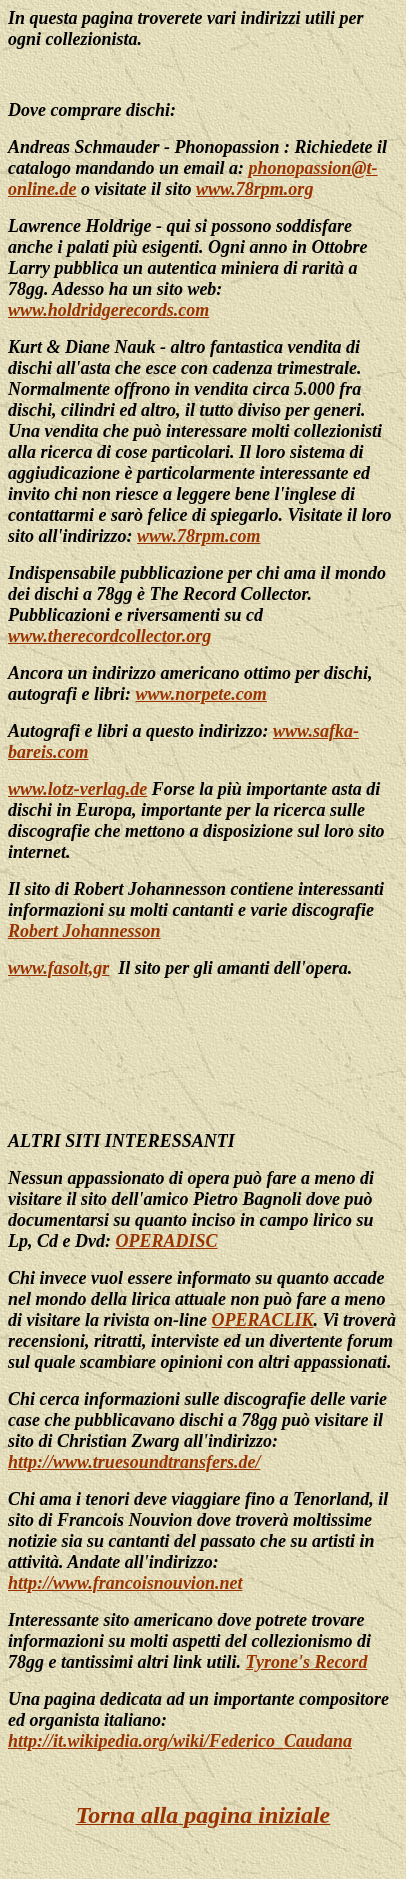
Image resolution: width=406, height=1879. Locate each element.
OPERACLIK (263, 1320)
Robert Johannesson (84, 931)
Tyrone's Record (307, 1662)
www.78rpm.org (254, 189)
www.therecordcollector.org (109, 636)
